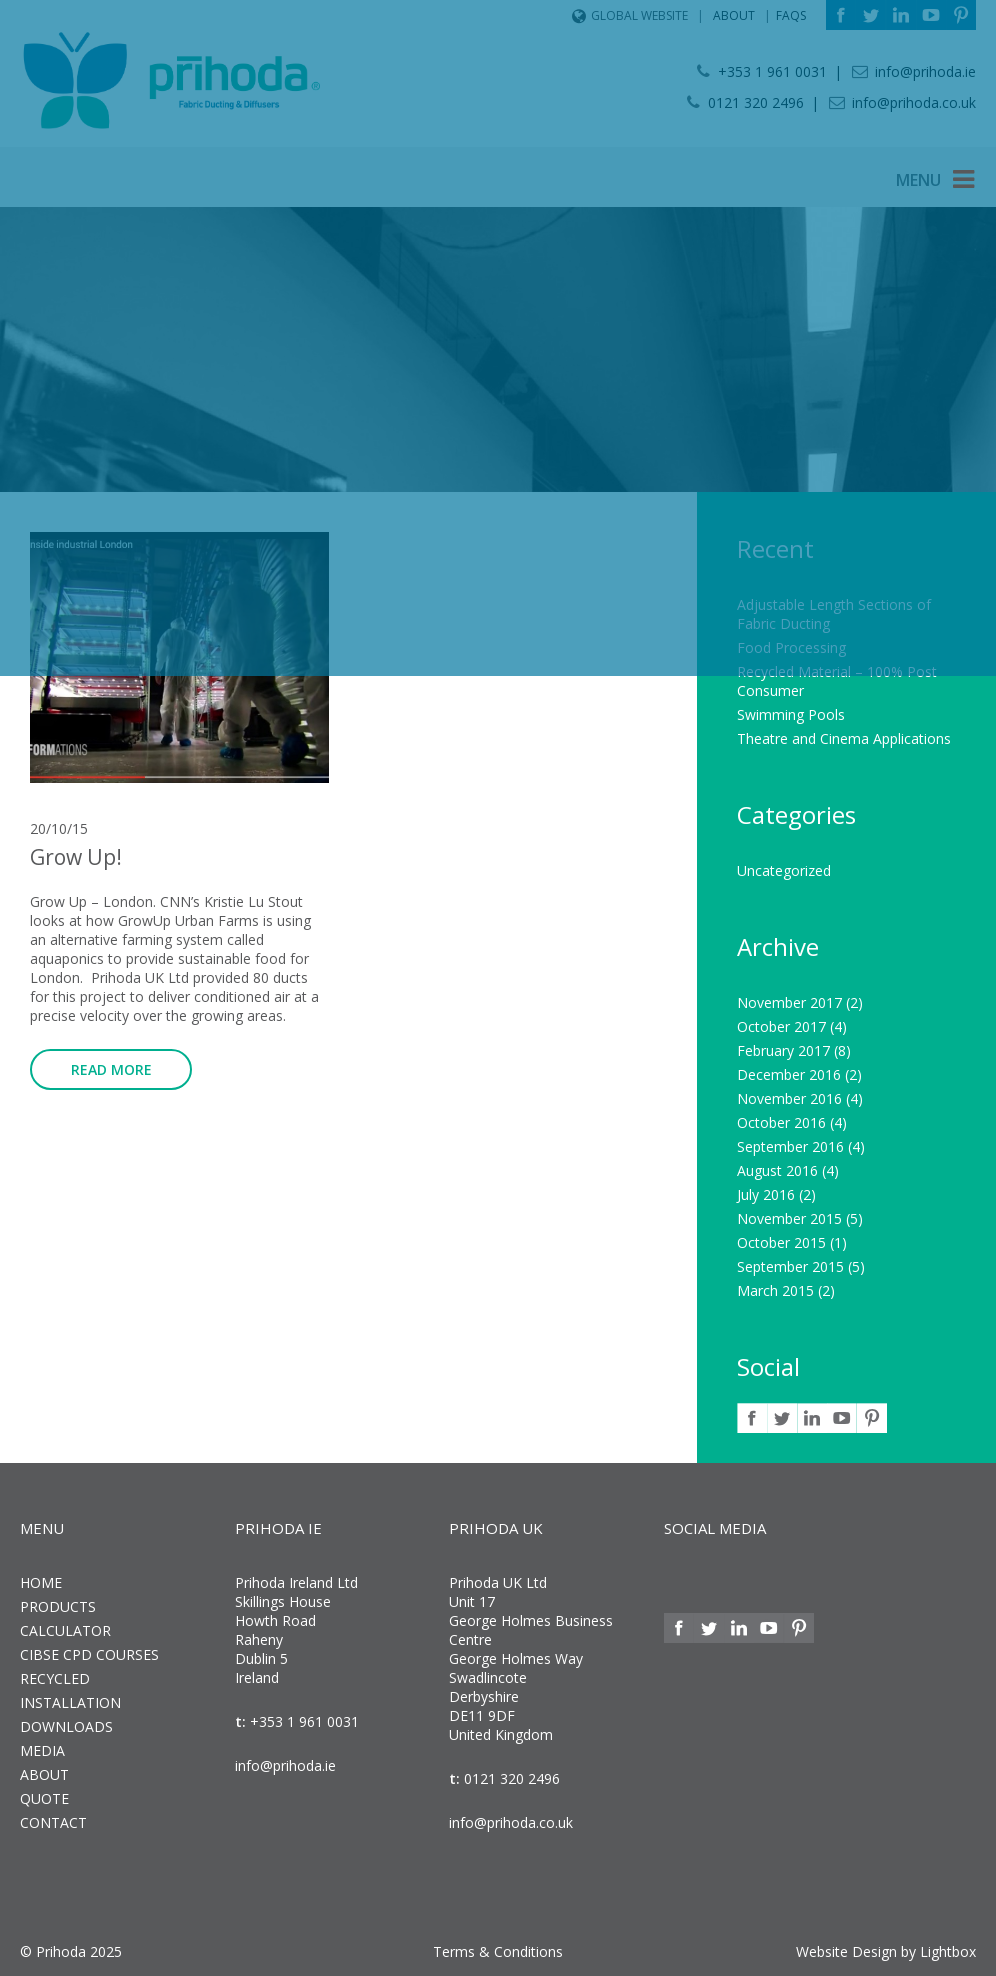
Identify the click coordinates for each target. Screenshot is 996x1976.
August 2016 (777, 1170)
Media (42, 1750)
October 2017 (781, 1026)
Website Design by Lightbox (886, 1951)
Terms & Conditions (498, 1951)
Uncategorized (784, 870)
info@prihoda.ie (285, 1765)
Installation (70, 1702)
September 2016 (790, 1146)
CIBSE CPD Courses (89, 1654)
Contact (53, 1822)
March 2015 (775, 1290)
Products (58, 1606)
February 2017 (783, 1050)
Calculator (65, 1630)
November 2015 (789, 1218)
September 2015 (790, 1266)
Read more (111, 1069)
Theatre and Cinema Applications (844, 738)
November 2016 (789, 1098)
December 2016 (789, 1074)
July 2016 (766, 1194)
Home (41, 1582)
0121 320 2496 (510, 1778)
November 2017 (789, 1002)
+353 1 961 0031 (302, 1721)
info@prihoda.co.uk (511, 1822)
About (44, 1774)
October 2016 (781, 1122)
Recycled (55, 1678)
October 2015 (781, 1242)
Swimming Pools (791, 714)
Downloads (66, 1726)
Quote (44, 1798)
